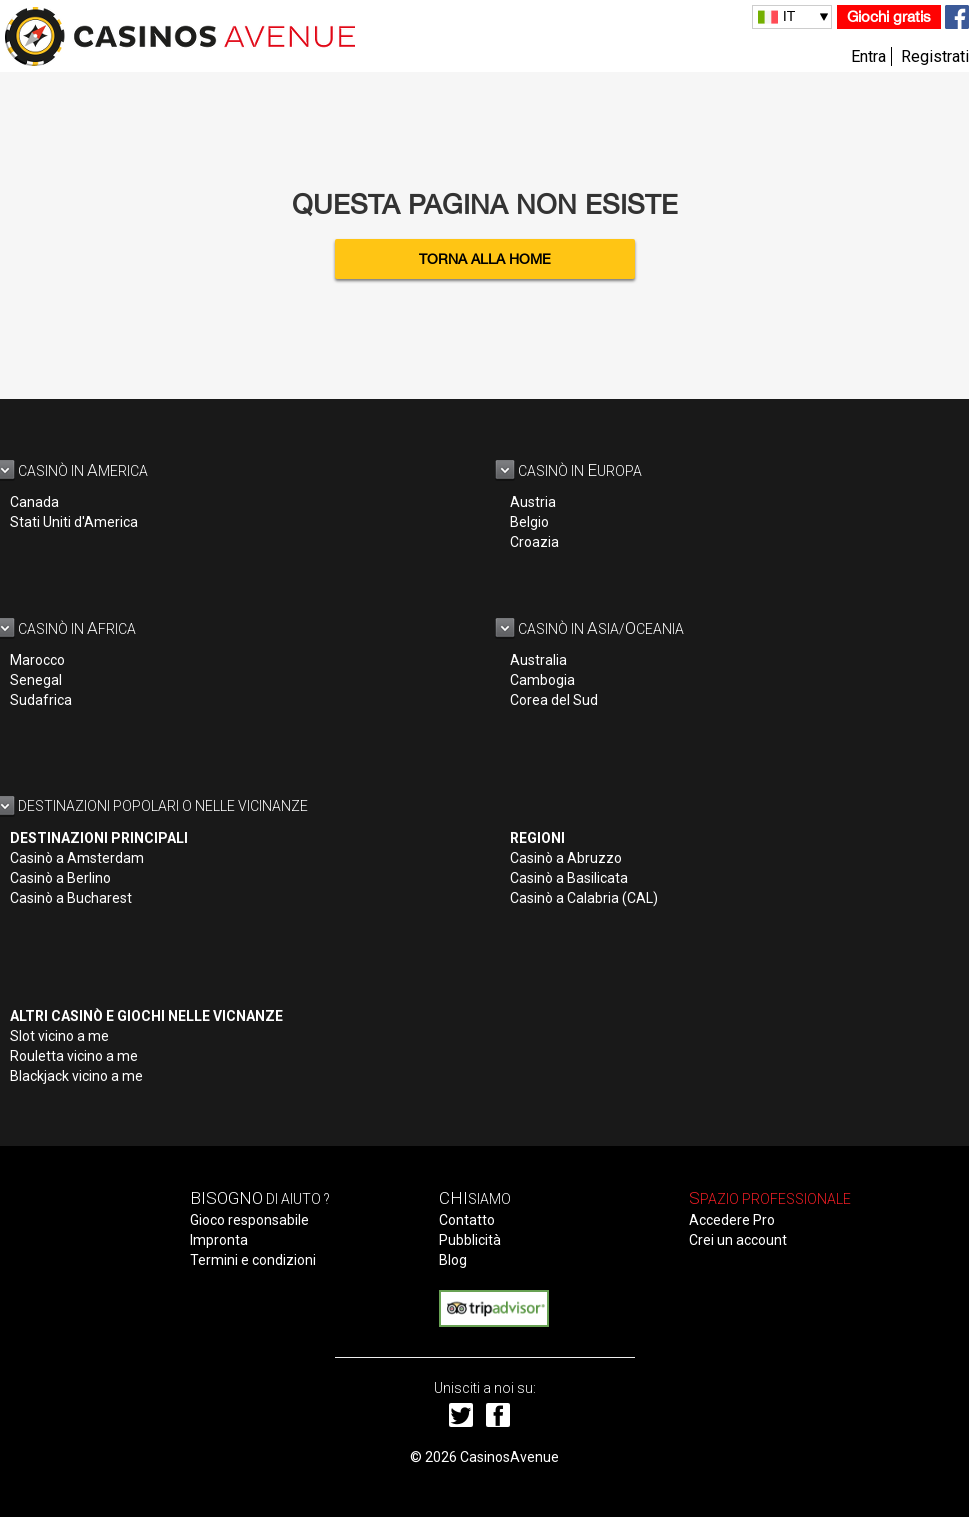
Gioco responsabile (249, 1220)
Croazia (534, 542)
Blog (453, 1260)
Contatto (467, 1220)
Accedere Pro (732, 1220)
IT (789, 16)
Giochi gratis (889, 16)
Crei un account (738, 1240)
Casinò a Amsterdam (77, 858)
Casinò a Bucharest (71, 898)
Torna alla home (485, 259)
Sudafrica (41, 700)
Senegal (36, 680)
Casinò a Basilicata (569, 878)
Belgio (529, 522)
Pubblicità (470, 1240)
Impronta (219, 1240)
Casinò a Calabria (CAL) (584, 898)
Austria (533, 502)
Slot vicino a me (59, 1036)
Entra (868, 56)
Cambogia (542, 680)
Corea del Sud (554, 700)
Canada (34, 502)
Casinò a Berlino (60, 878)
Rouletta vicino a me (74, 1056)
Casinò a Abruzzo (566, 858)
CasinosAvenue (509, 1457)
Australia (538, 660)
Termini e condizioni (253, 1260)
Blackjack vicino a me (76, 1076)
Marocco (37, 660)
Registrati (935, 56)
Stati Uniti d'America (74, 522)
